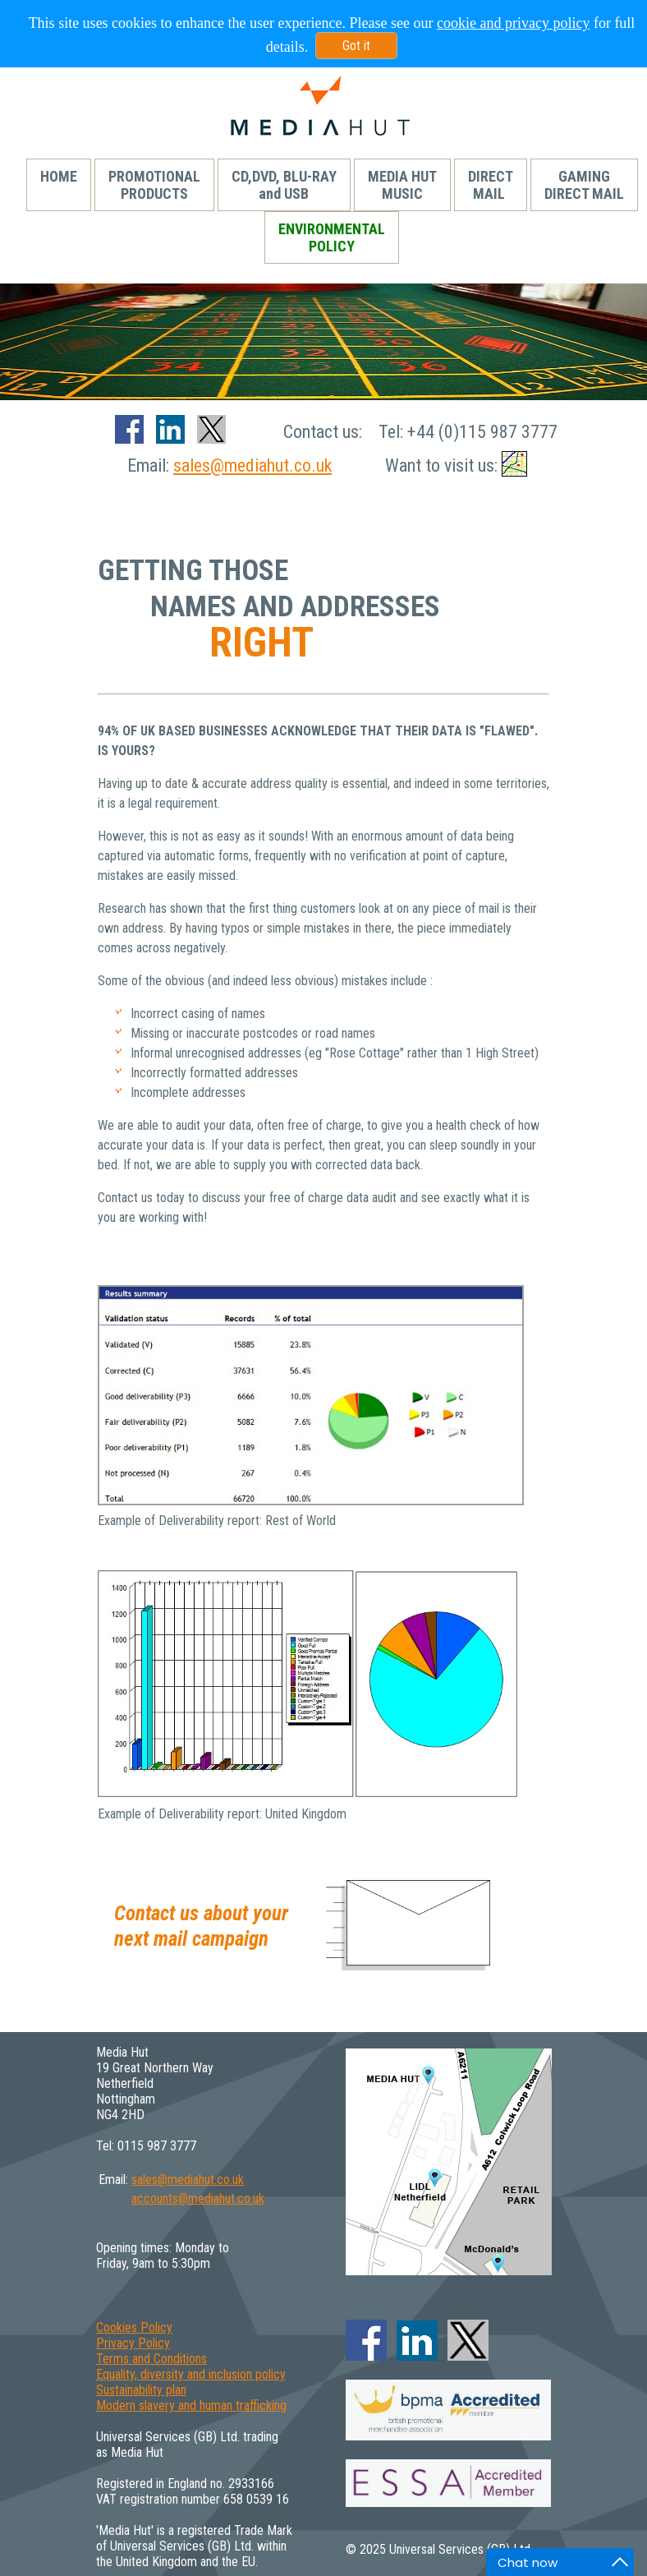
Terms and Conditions (151, 2358)
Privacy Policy (133, 2343)
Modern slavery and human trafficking (191, 2405)
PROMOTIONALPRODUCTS (154, 185)
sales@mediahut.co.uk (252, 465)
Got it (356, 45)
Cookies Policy (134, 2327)
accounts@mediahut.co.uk (197, 2198)
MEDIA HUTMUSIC (402, 185)
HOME (58, 185)
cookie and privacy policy (513, 23)
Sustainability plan (141, 2390)
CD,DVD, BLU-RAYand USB (284, 185)
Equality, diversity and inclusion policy (191, 2374)
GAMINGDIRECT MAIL (584, 185)
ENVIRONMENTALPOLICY (331, 237)
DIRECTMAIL (490, 185)
